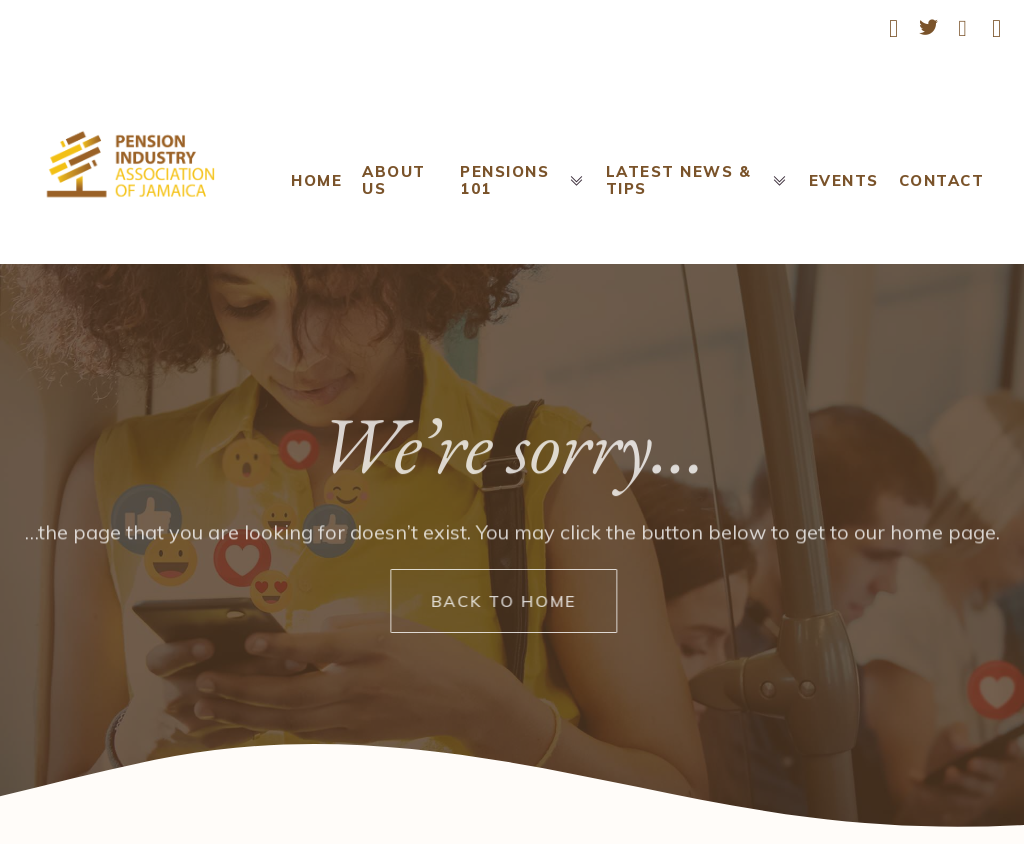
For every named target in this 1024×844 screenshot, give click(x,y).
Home (316, 180)
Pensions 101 (523, 180)
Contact (942, 180)
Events (844, 180)
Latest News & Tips (697, 180)
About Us (394, 180)
